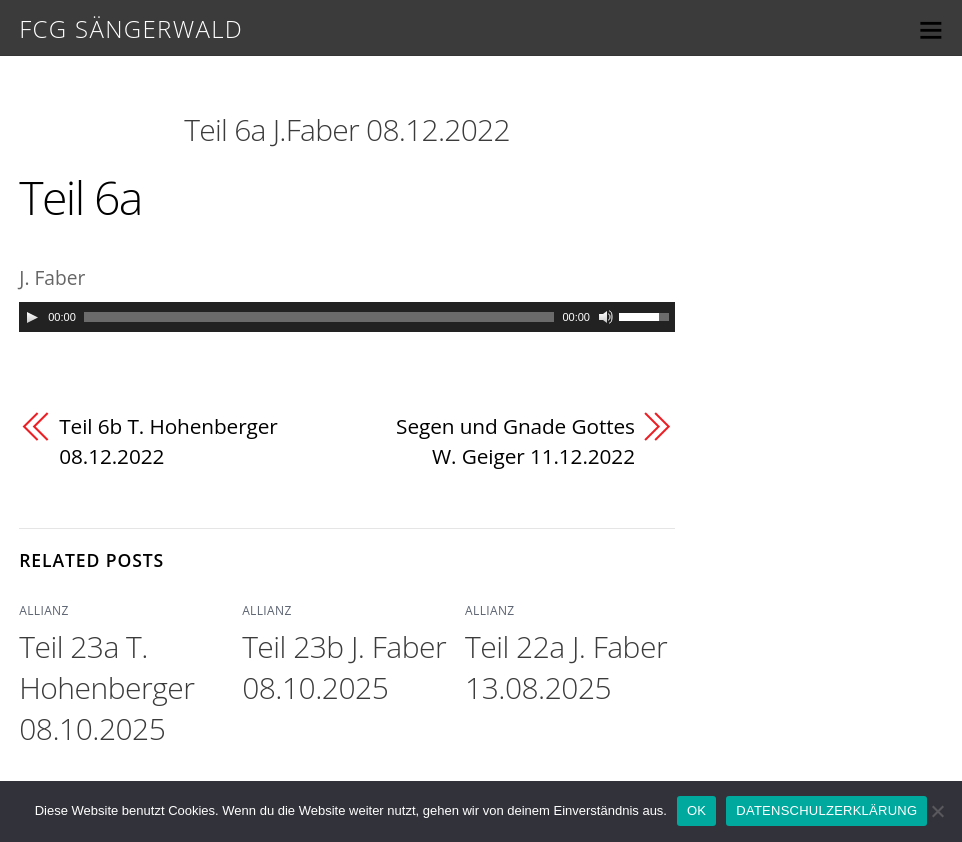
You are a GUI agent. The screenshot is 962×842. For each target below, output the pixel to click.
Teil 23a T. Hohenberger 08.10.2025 (106, 687)
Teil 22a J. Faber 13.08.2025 (566, 667)
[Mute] (606, 317)
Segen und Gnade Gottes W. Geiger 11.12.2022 (515, 441)
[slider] (319, 317)
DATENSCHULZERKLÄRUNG (826, 810)
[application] (347, 317)
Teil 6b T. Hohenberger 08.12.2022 (168, 441)
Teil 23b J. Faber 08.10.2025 (344, 667)
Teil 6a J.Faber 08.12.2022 (347, 129)
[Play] (32, 317)
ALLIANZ (43, 610)
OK (696, 810)
